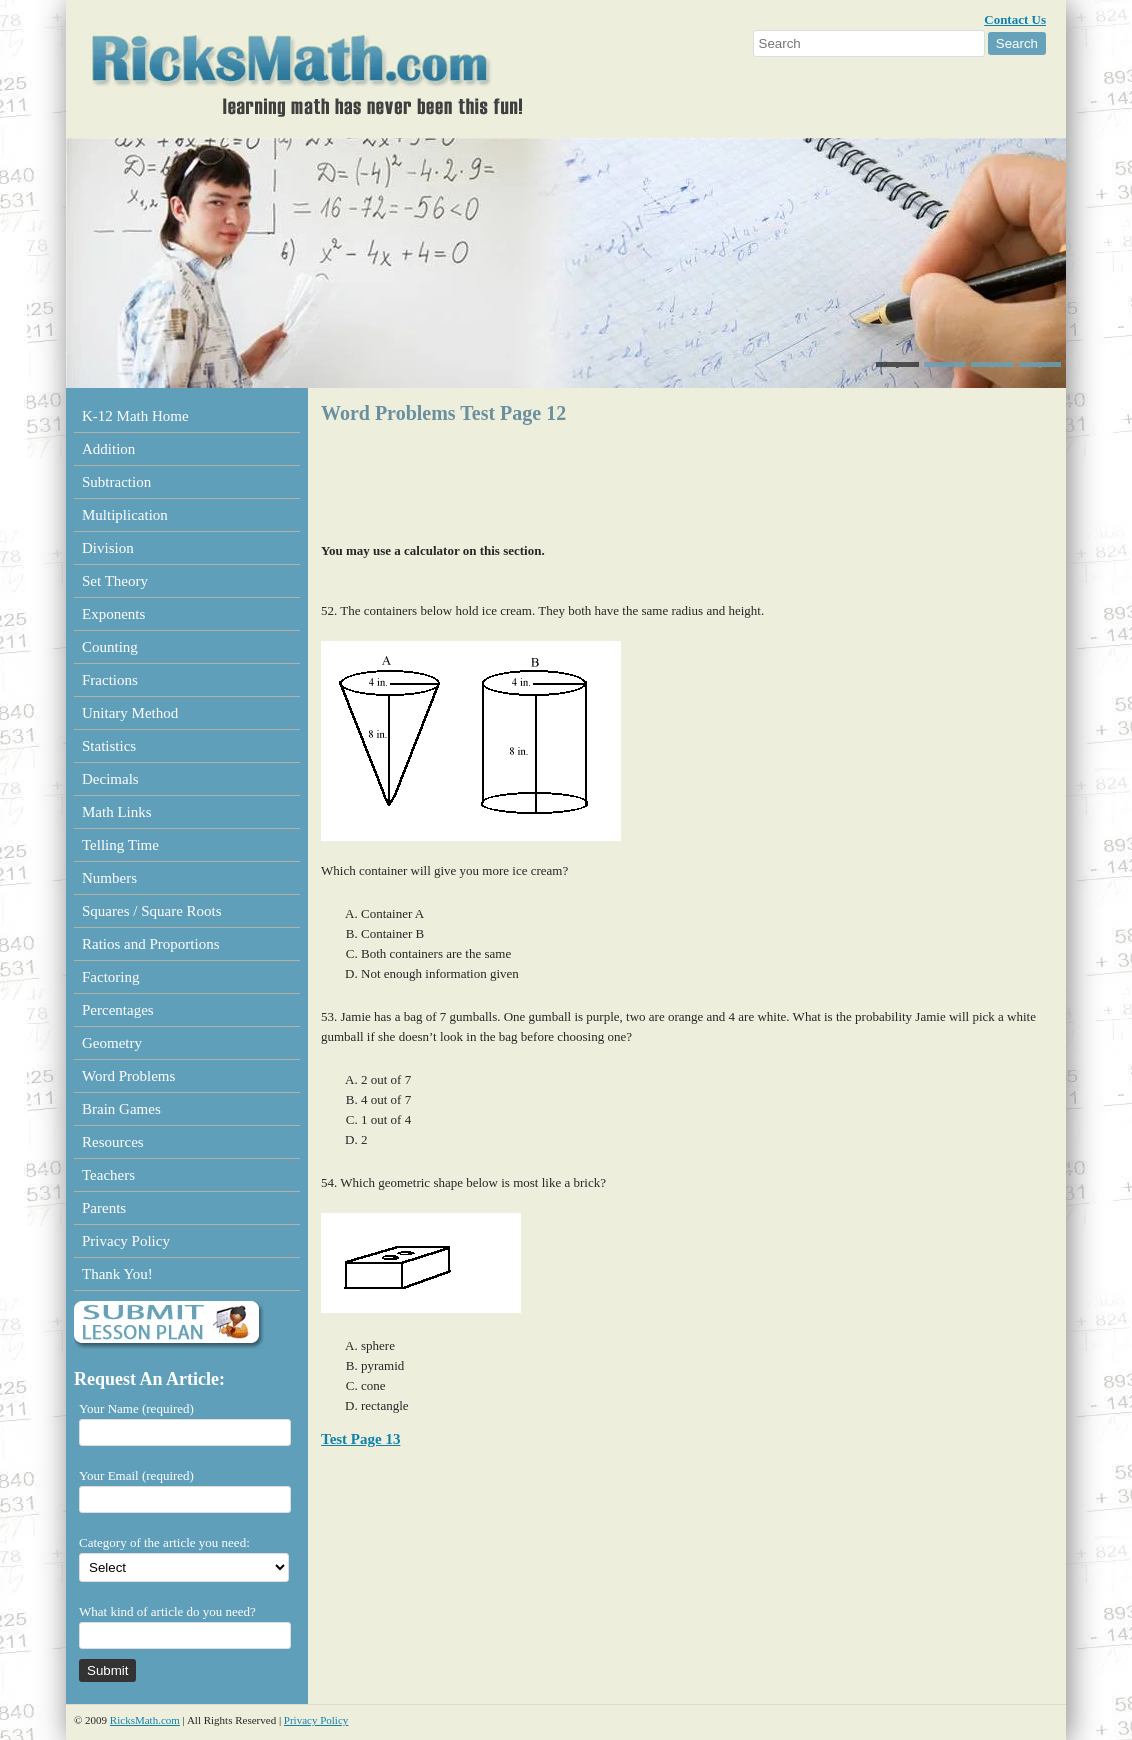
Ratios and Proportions (151, 944)
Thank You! (117, 1274)
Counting (110, 647)
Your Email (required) (136, 1475)
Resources (113, 1142)
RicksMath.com (145, 1720)
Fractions (110, 680)
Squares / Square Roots (152, 911)
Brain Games (121, 1109)
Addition (108, 449)
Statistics (109, 746)
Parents (104, 1208)
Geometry (112, 1043)
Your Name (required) (136, 1408)
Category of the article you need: (164, 1542)
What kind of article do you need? (167, 1611)
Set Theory (115, 581)
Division (108, 548)
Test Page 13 (360, 1439)
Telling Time (120, 845)
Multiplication (125, 515)
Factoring (111, 977)
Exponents (113, 614)
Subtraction (116, 482)
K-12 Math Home (135, 416)
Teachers (108, 1175)
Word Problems (128, 1076)
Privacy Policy (126, 1241)
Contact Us (1015, 19)
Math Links (117, 812)
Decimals (110, 779)
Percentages (118, 1010)
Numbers (109, 878)
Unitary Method (130, 713)
